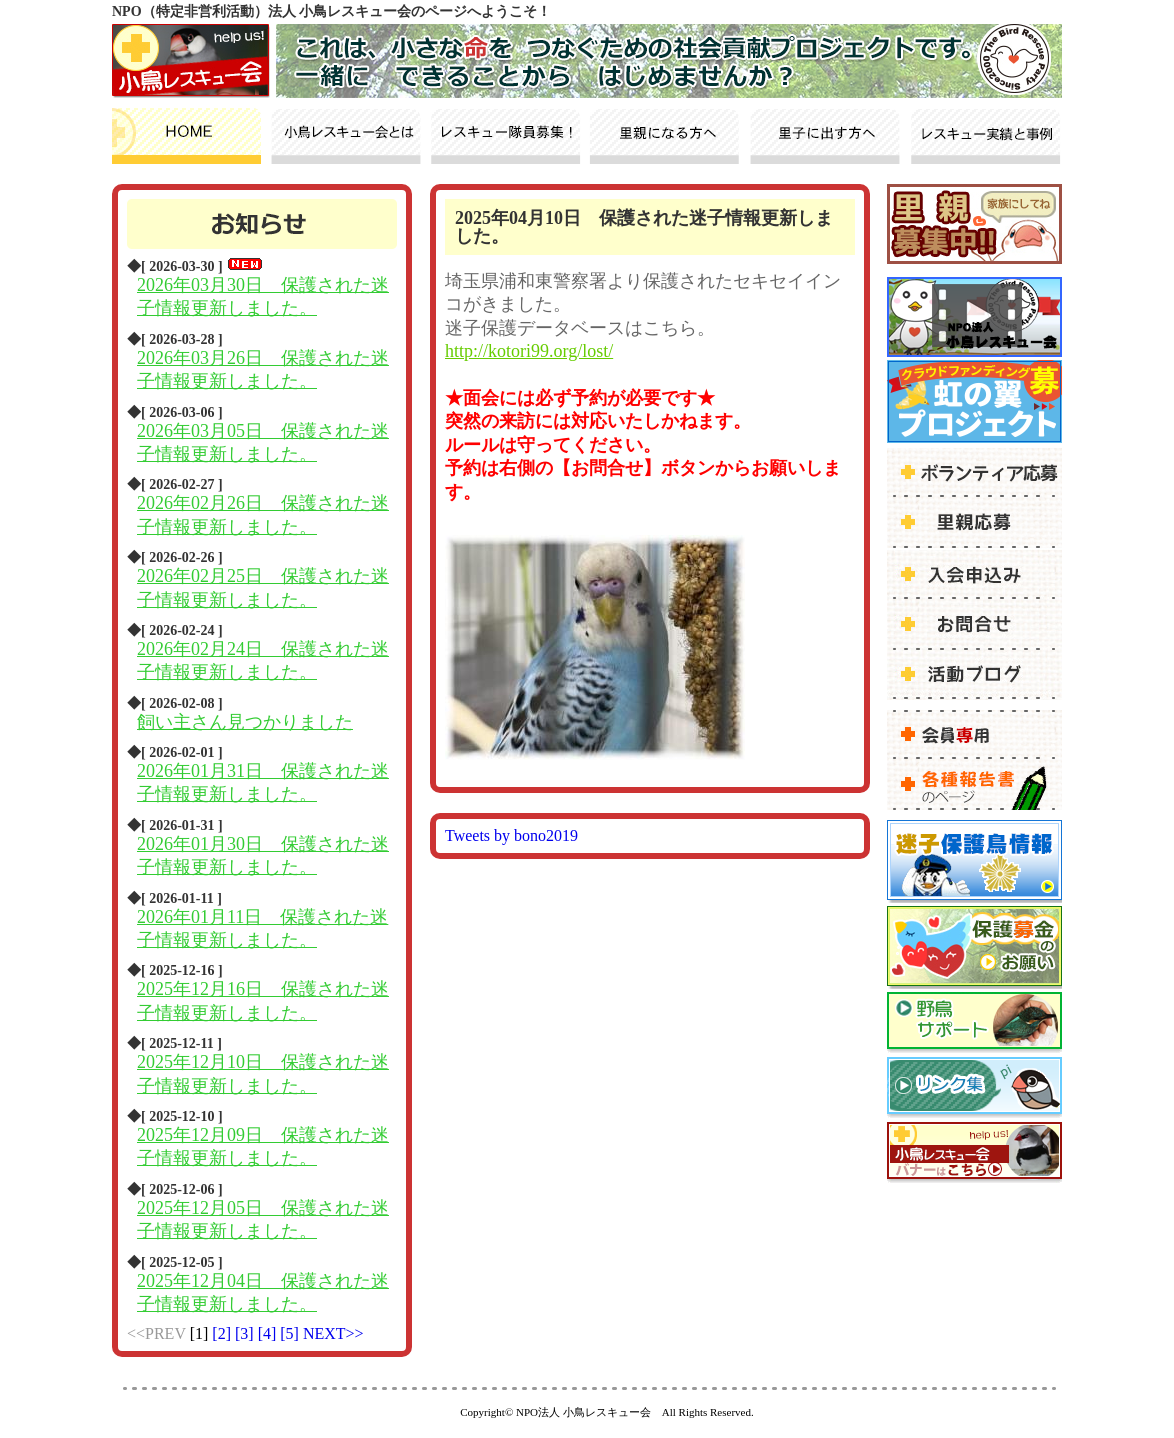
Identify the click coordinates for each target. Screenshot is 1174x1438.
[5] (291, 1333)
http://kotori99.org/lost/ (529, 351)
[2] (223, 1333)
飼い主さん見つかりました (245, 722)
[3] (246, 1333)
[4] (269, 1333)
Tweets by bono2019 (511, 835)
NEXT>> (333, 1333)
